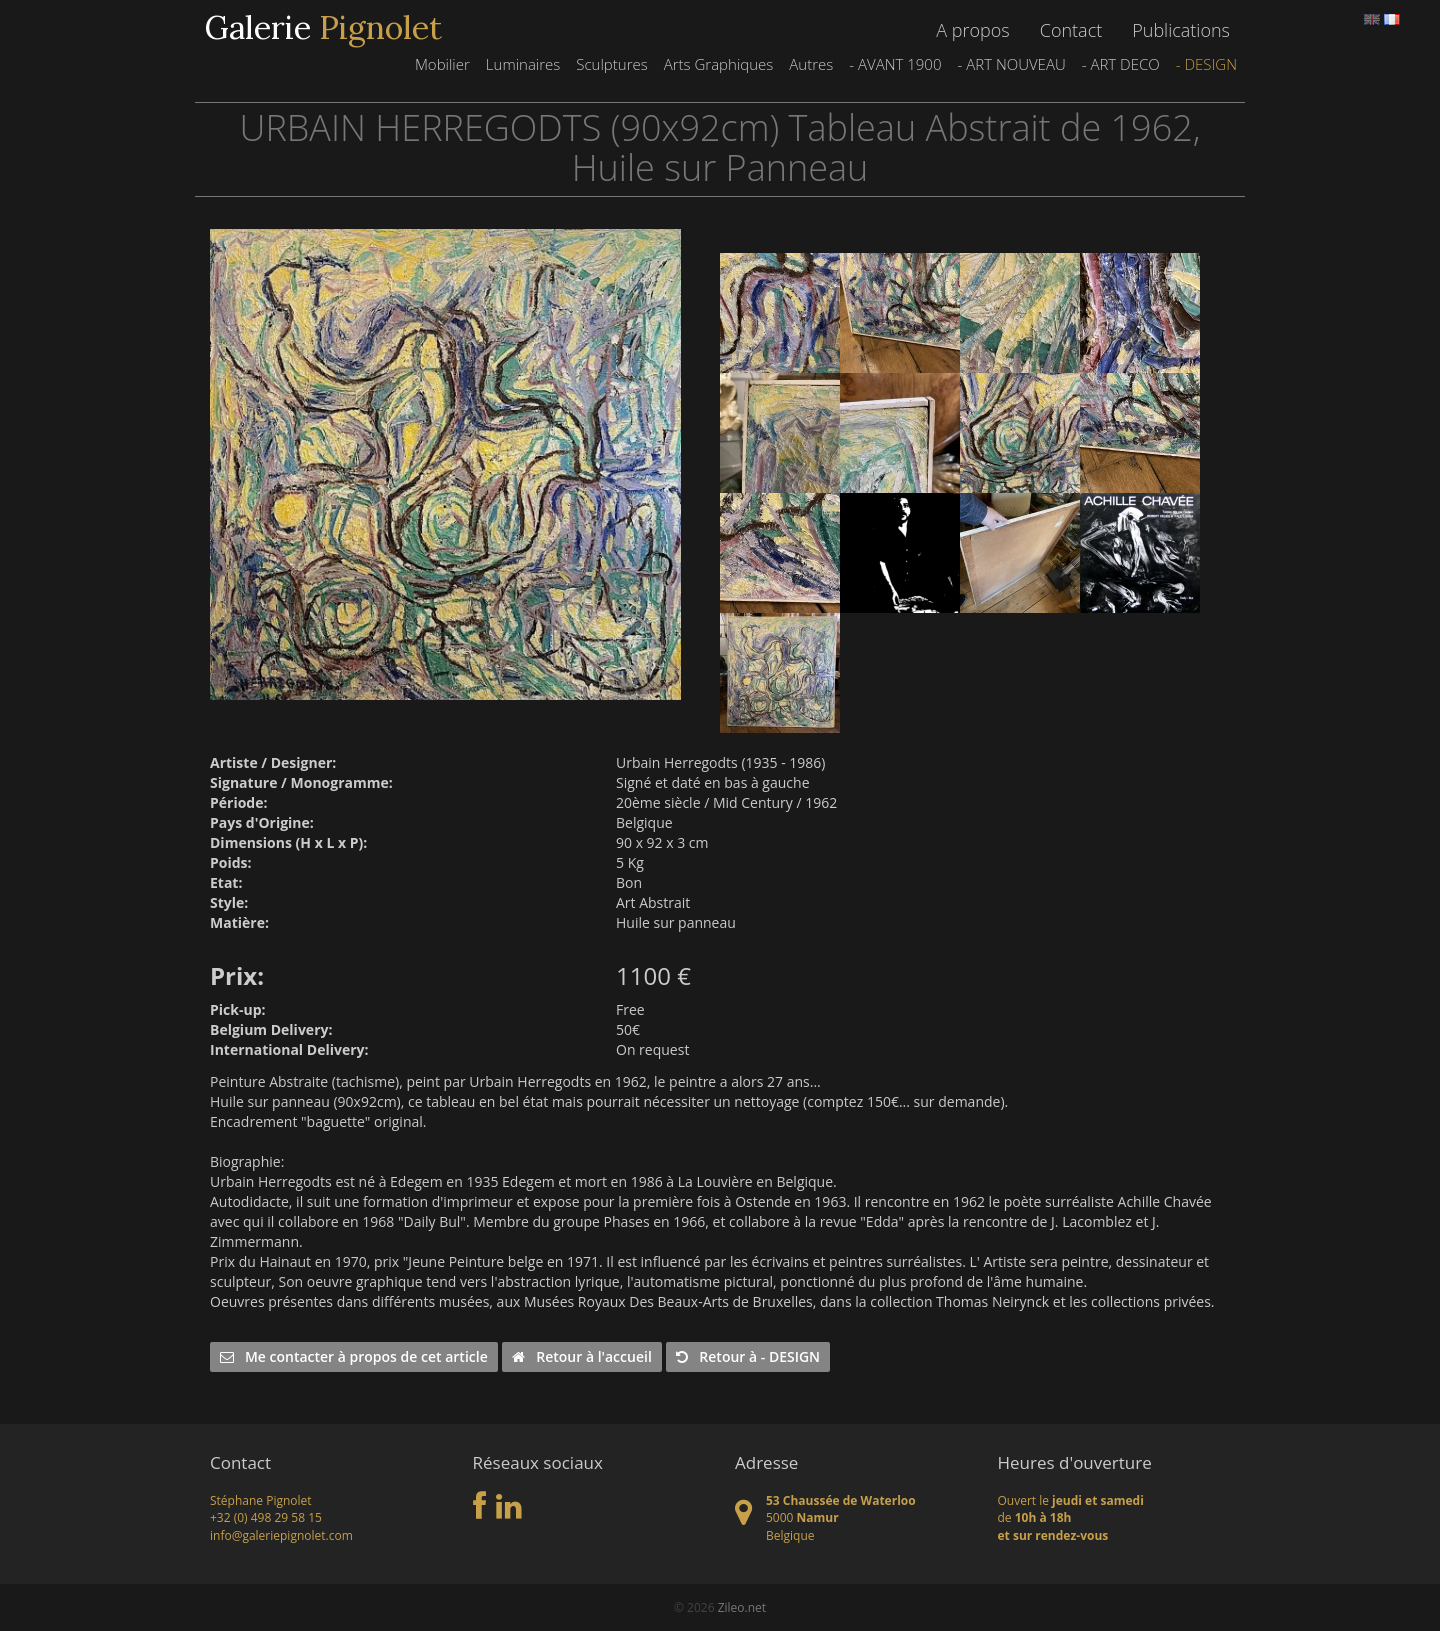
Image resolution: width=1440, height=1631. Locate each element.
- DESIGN (1206, 64)
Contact (1071, 30)
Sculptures (611, 64)
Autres (811, 64)
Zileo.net (742, 1607)
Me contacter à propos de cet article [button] (354, 1356)
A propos (972, 30)
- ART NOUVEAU (1011, 64)
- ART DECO (1121, 64)
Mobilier (442, 64)
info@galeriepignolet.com (281, 1535)
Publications (1181, 30)
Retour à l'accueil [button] (581, 1356)
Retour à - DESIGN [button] (748, 1356)
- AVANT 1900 (895, 64)
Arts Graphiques (719, 64)
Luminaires (523, 64)
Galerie (323, 28)
